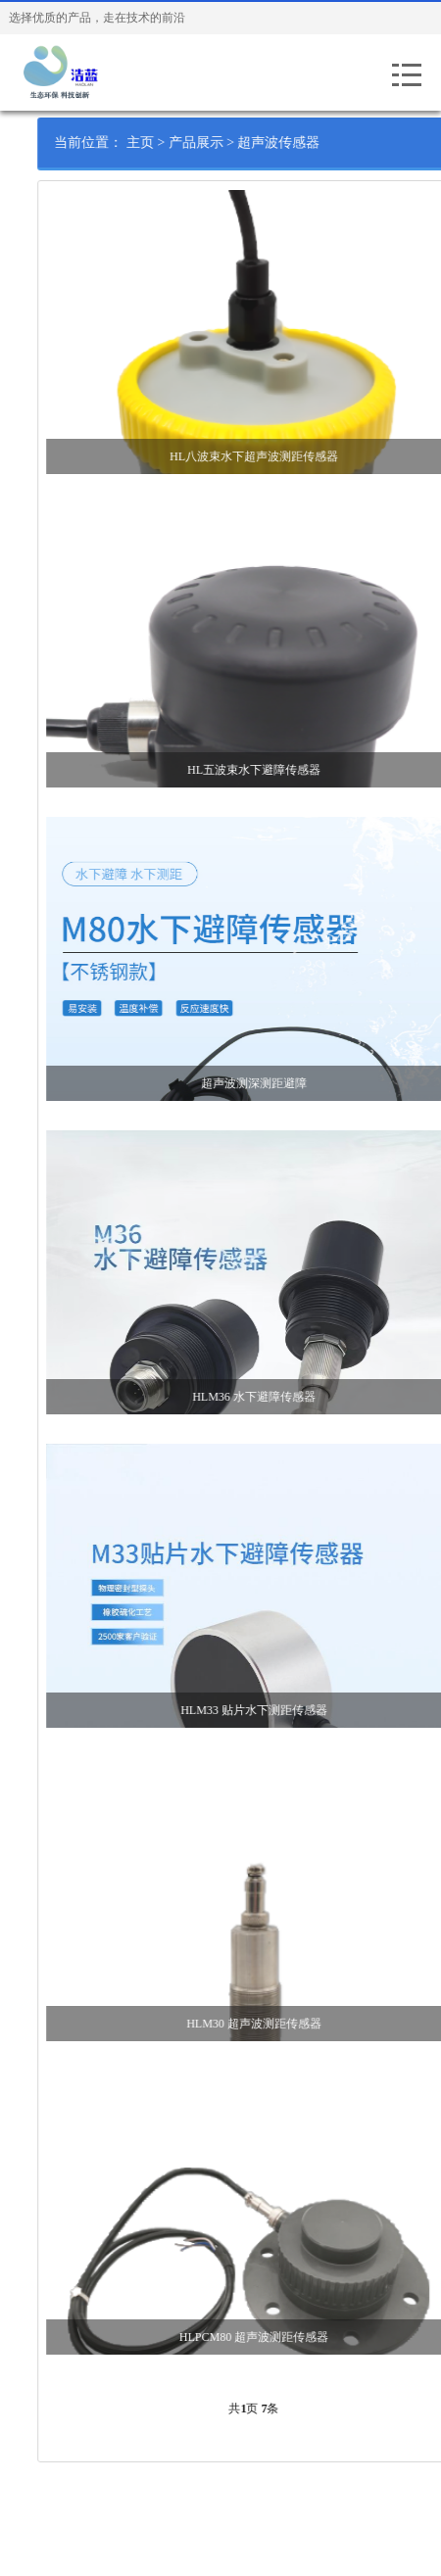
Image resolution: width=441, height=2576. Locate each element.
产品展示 (217, 142)
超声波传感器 (301, 142)
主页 (161, 142)
